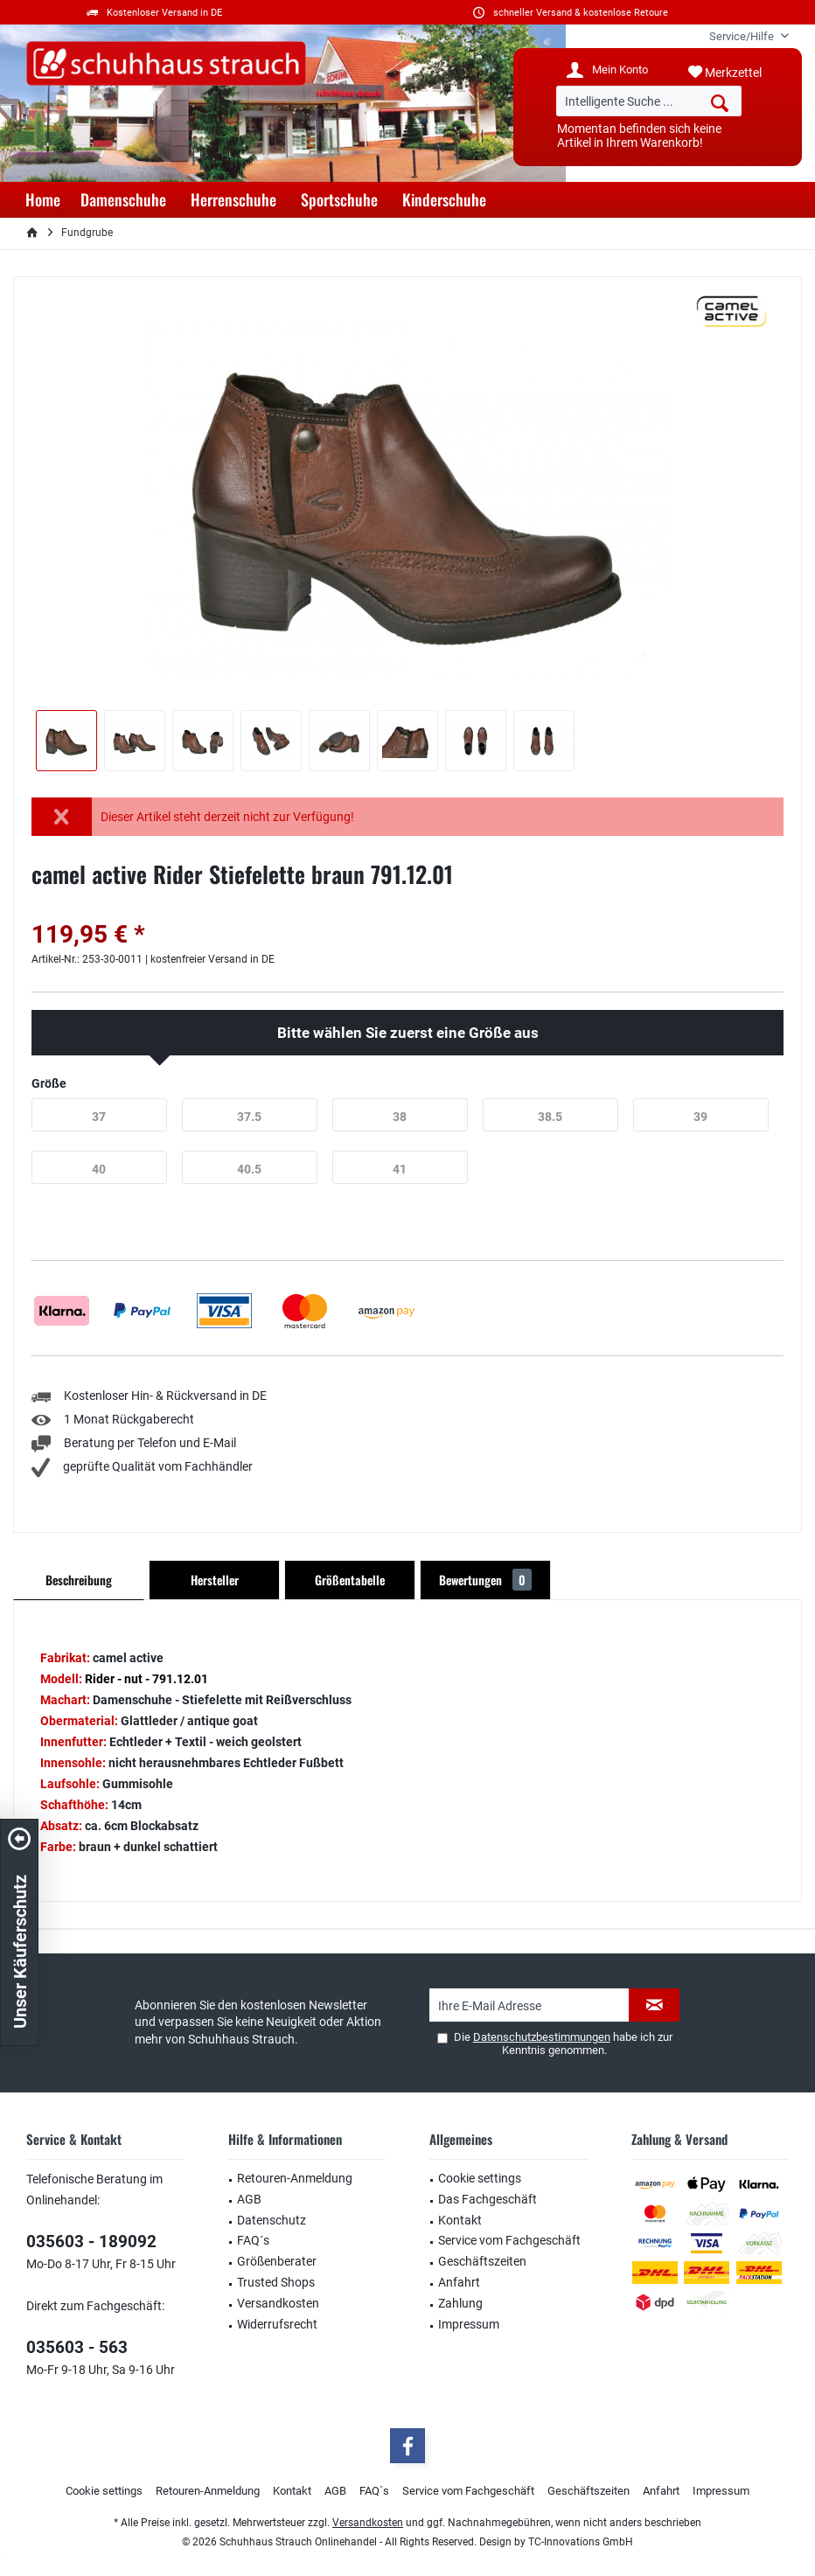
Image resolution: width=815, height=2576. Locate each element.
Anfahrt (459, 2282)
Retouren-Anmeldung (294, 2178)
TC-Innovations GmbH (580, 2542)
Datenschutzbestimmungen (541, 2036)
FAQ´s (253, 2240)
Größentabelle (350, 1579)
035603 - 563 (77, 2347)
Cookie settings (479, 2178)
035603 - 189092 (91, 2241)
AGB (249, 2199)
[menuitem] (742, 36)
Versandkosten (278, 2303)
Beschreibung (78, 1579)
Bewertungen (485, 1580)
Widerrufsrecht (277, 2324)
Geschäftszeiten (482, 2261)
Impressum (468, 2324)
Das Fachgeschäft (487, 2199)
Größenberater (277, 2261)
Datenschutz (271, 2220)
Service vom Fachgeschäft (509, 2240)
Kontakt (460, 2220)
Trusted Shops (276, 2282)
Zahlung (460, 2303)
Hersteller (215, 1579)
